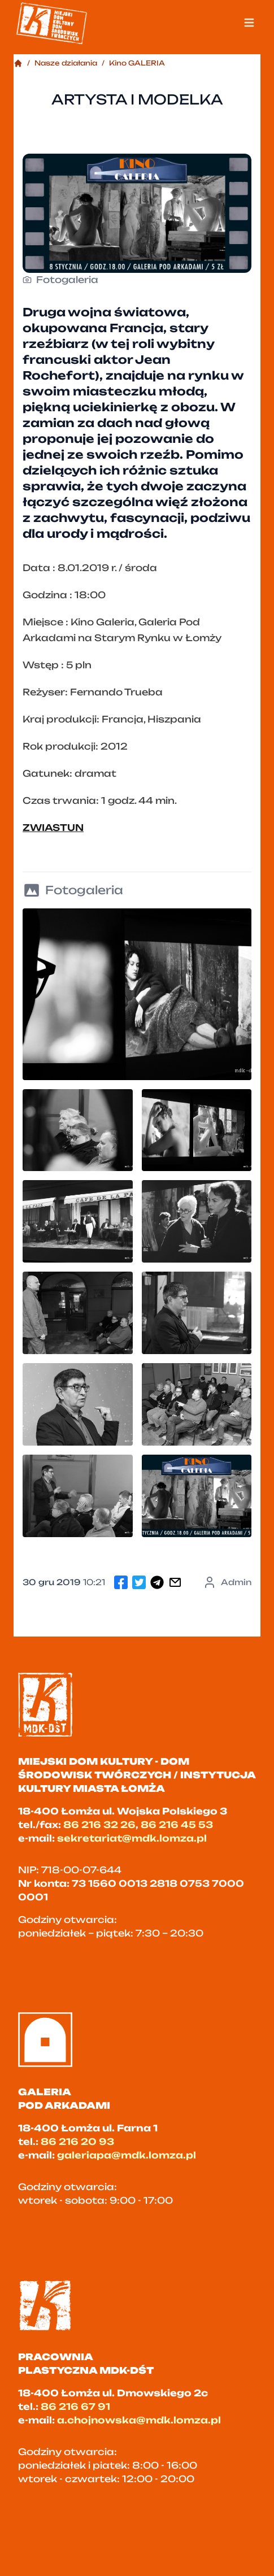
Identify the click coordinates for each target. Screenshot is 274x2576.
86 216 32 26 (99, 1824)
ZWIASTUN (53, 827)
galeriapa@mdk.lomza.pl (126, 2155)
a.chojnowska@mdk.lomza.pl (139, 2420)
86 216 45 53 (177, 1824)
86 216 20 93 (77, 2141)
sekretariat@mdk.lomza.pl (132, 1838)
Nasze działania (65, 63)
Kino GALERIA (137, 63)
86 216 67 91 (75, 2406)
